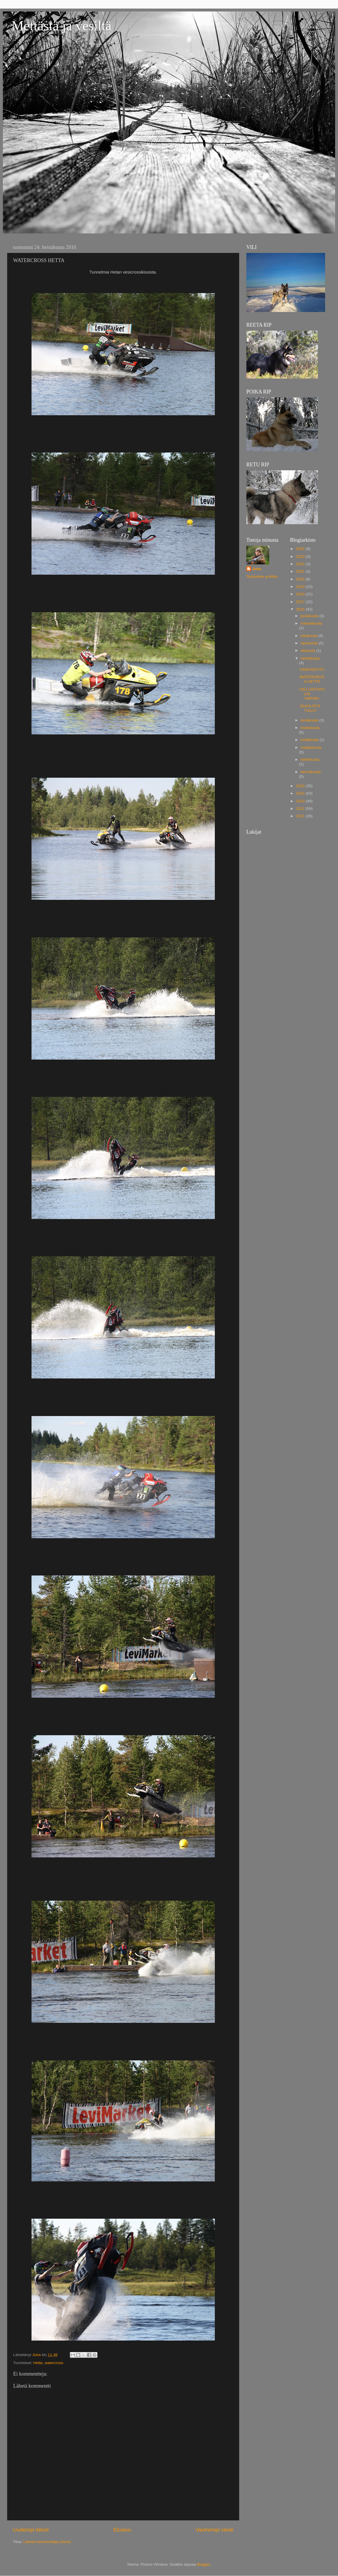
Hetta (37, 2363)
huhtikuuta (310, 740)
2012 (301, 808)
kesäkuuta (310, 720)
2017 (301, 602)
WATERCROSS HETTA (312, 679)
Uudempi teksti (31, 2530)
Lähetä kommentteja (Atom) (47, 2542)
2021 (301, 571)
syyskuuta (310, 643)
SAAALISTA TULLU (310, 708)
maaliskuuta (311, 747)
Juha (256, 569)
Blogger (203, 2564)
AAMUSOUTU (312, 669)
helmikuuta (310, 759)
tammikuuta (311, 772)
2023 (301, 556)
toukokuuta (310, 728)
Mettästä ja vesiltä (61, 25)
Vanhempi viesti (214, 2530)
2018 (301, 594)
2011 (301, 816)
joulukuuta (310, 616)
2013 (301, 801)
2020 (301, 579)
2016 (301, 609)
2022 (301, 564)
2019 (301, 586)
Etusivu (122, 2530)
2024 (301, 549)
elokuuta (309, 650)
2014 (301, 793)
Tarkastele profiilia (261, 576)
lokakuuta (310, 635)
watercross (54, 2363)
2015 (301, 786)
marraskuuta (311, 623)
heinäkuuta (310, 658)
